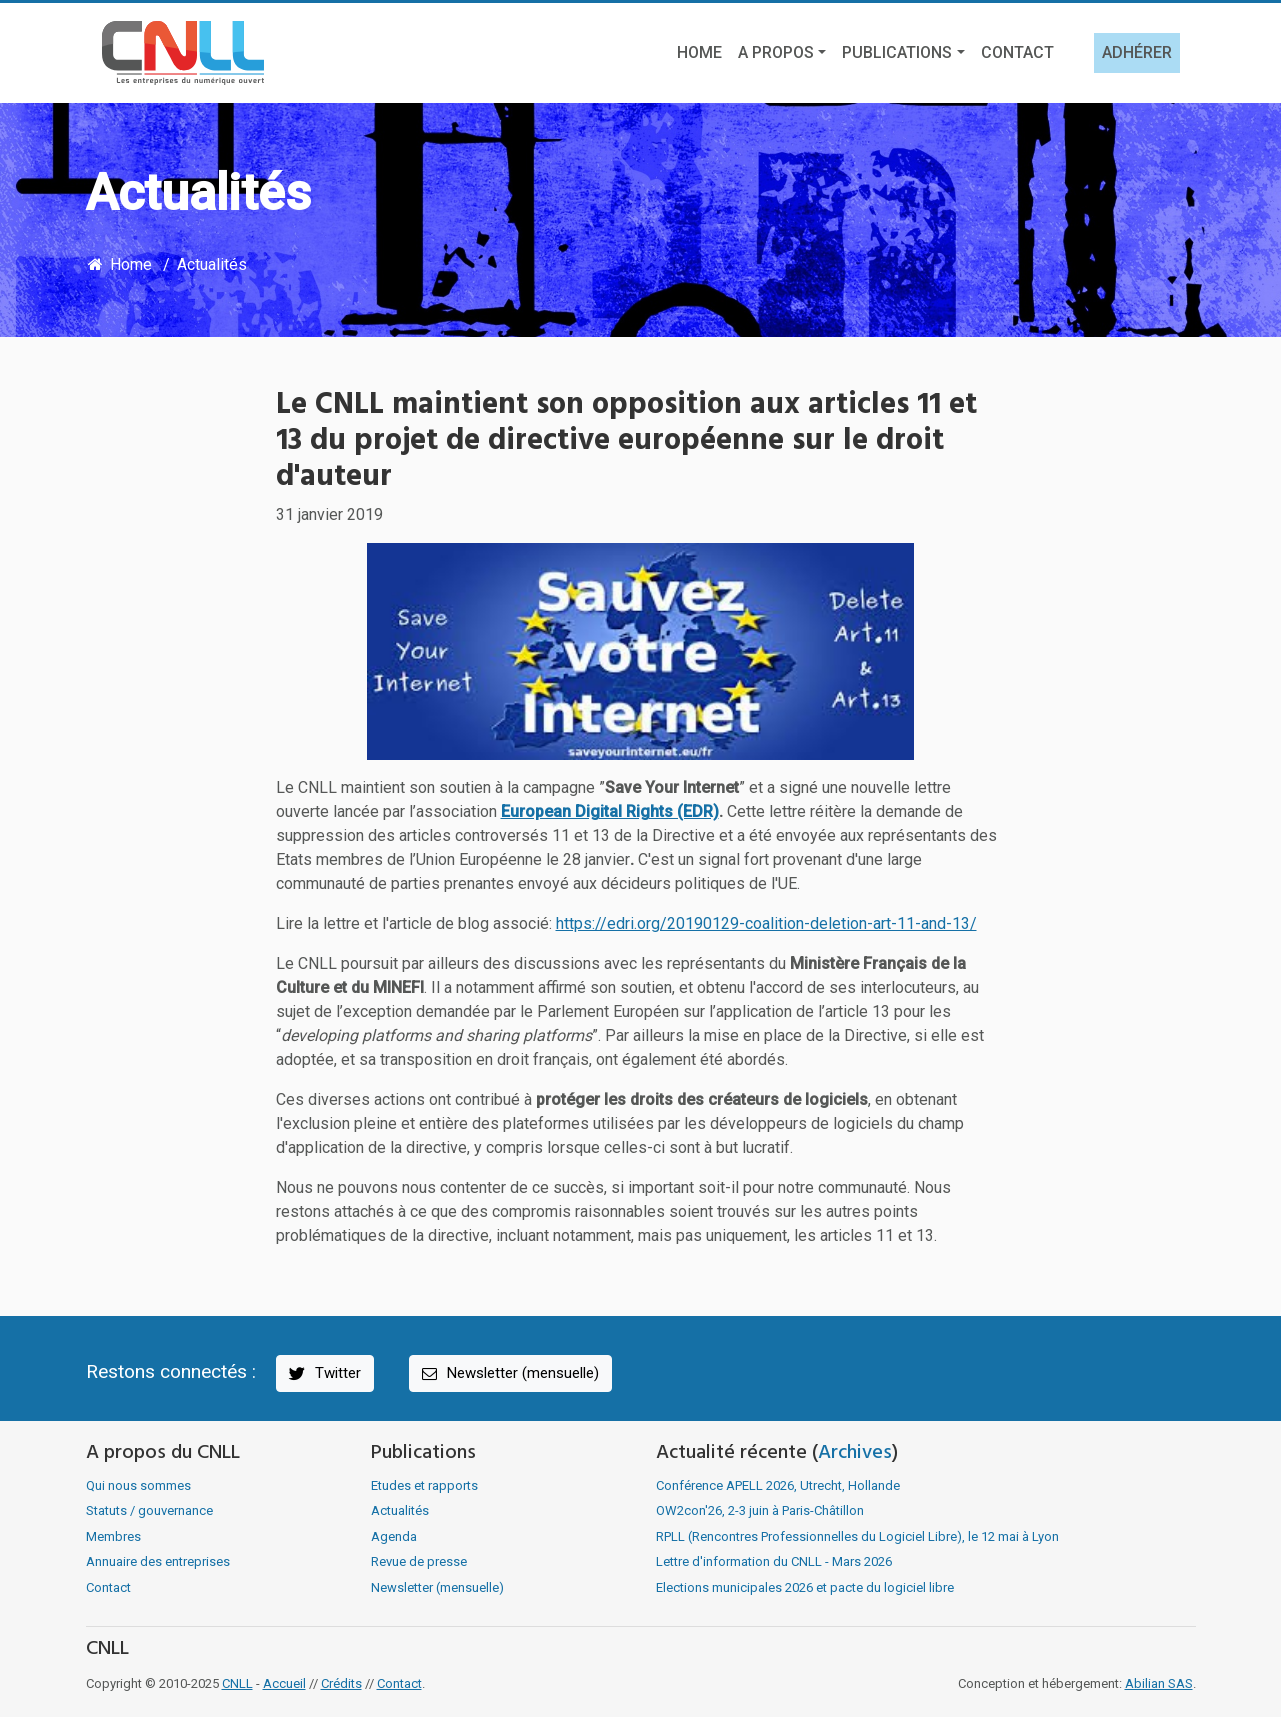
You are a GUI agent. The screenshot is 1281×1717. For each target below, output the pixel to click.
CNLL (237, 1683)
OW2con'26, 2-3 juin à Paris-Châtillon (760, 1510)
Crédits (341, 1683)
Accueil (284, 1683)
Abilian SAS (1159, 1683)
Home (699, 52)
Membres (113, 1536)
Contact (1017, 52)
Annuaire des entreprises (158, 1561)
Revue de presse (419, 1561)
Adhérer (1137, 52)
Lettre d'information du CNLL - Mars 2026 (774, 1561)
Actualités (212, 264)
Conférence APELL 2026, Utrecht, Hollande (778, 1485)
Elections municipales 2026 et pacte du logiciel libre (805, 1587)
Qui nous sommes (138, 1485)
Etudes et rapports (424, 1485)
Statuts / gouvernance (149, 1510)
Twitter (323, 1373)
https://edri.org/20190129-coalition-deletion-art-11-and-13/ (766, 923)
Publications (897, 52)
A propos (776, 52)
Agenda (394, 1536)
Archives (855, 1453)
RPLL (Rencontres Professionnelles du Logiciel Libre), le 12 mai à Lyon (857, 1536)
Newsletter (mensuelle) (509, 1373)
